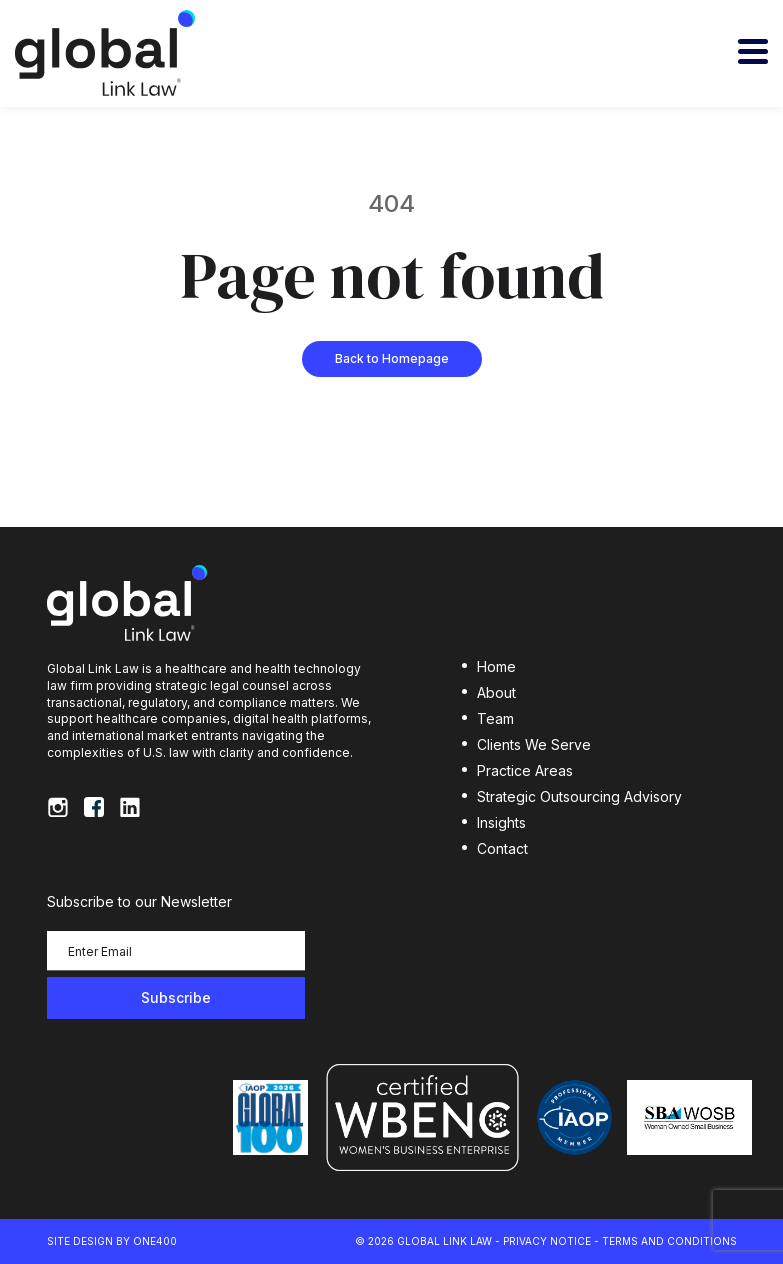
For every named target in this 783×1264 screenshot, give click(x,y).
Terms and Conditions (669, 1241)
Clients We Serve (534, 744)
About (496, 692)
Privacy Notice (547, 1241)
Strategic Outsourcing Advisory (579, 796)
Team (495, 718)
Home (496, 666)
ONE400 (155, 1241)
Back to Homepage (392, 358)
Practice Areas (525, 770)
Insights (501, 822)
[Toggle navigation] (753, 51)
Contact (502, 848)
